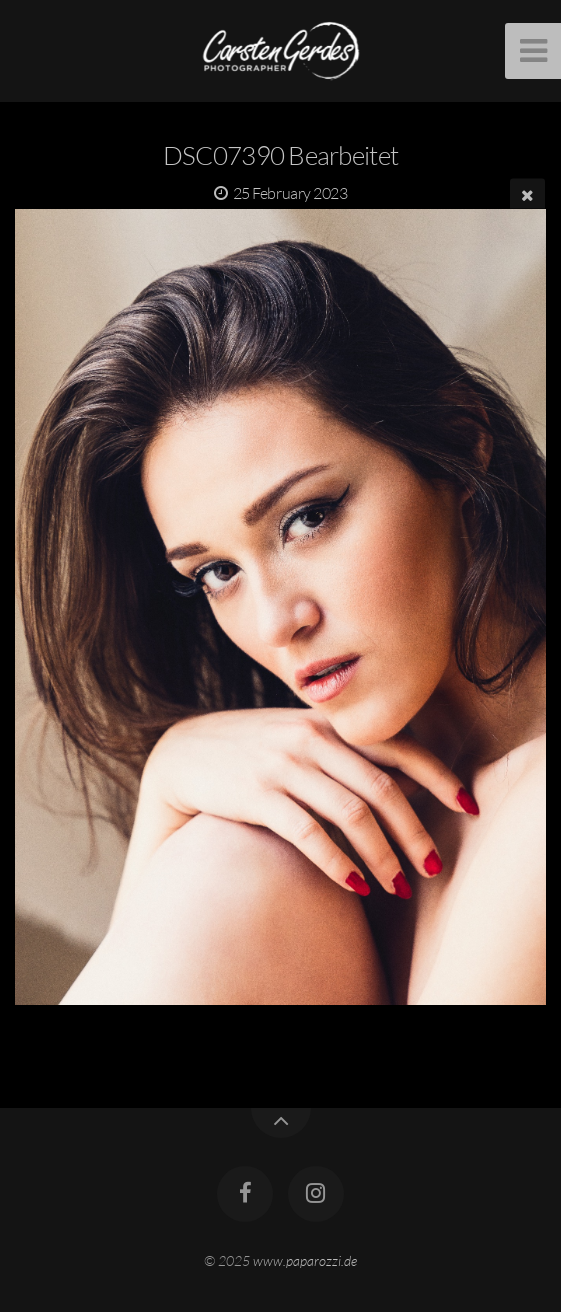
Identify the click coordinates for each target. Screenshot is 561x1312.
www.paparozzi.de (305, 1260)
